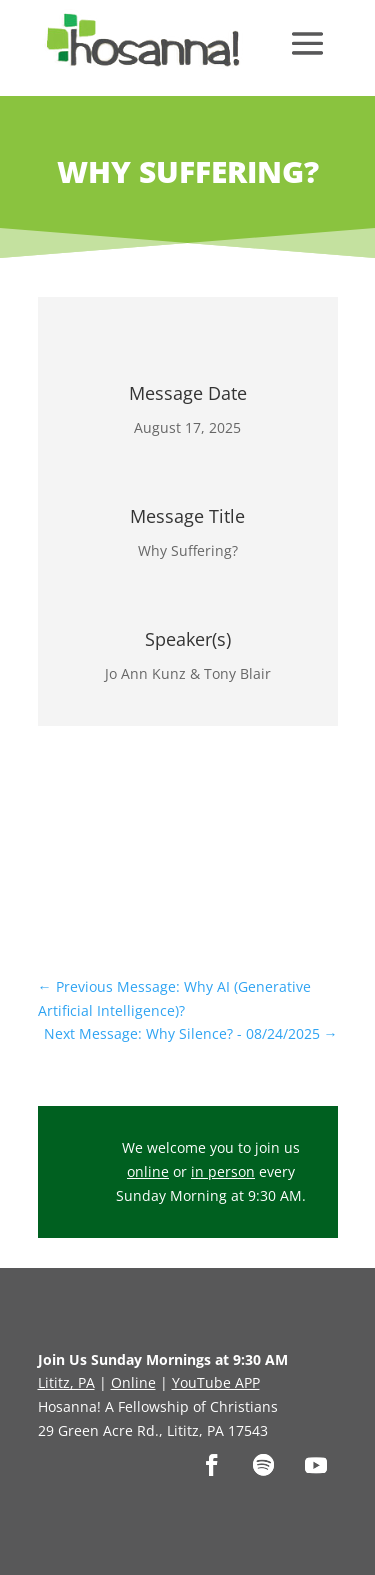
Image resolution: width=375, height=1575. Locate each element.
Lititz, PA (66, 1382)
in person (223, 1171)
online (148, 1171)
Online (133, 1382)
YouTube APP (216, 1382)
